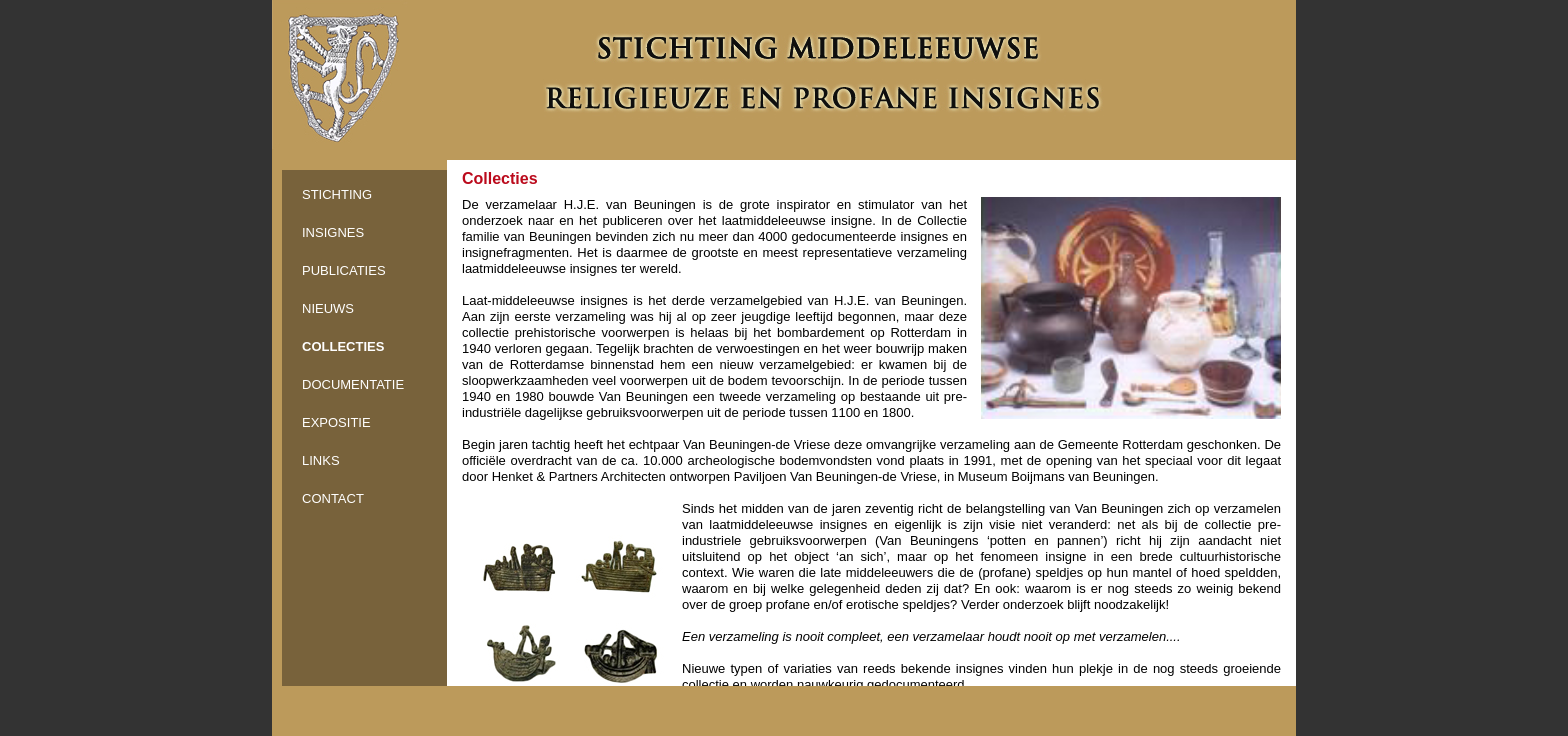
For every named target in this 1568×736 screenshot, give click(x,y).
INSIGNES (333, 232)
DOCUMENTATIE (353, 384)
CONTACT (333, 498)
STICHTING (337, 194)
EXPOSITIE (336, 422)
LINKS (321, 460)
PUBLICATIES (344, 270)
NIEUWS (328, 308)
